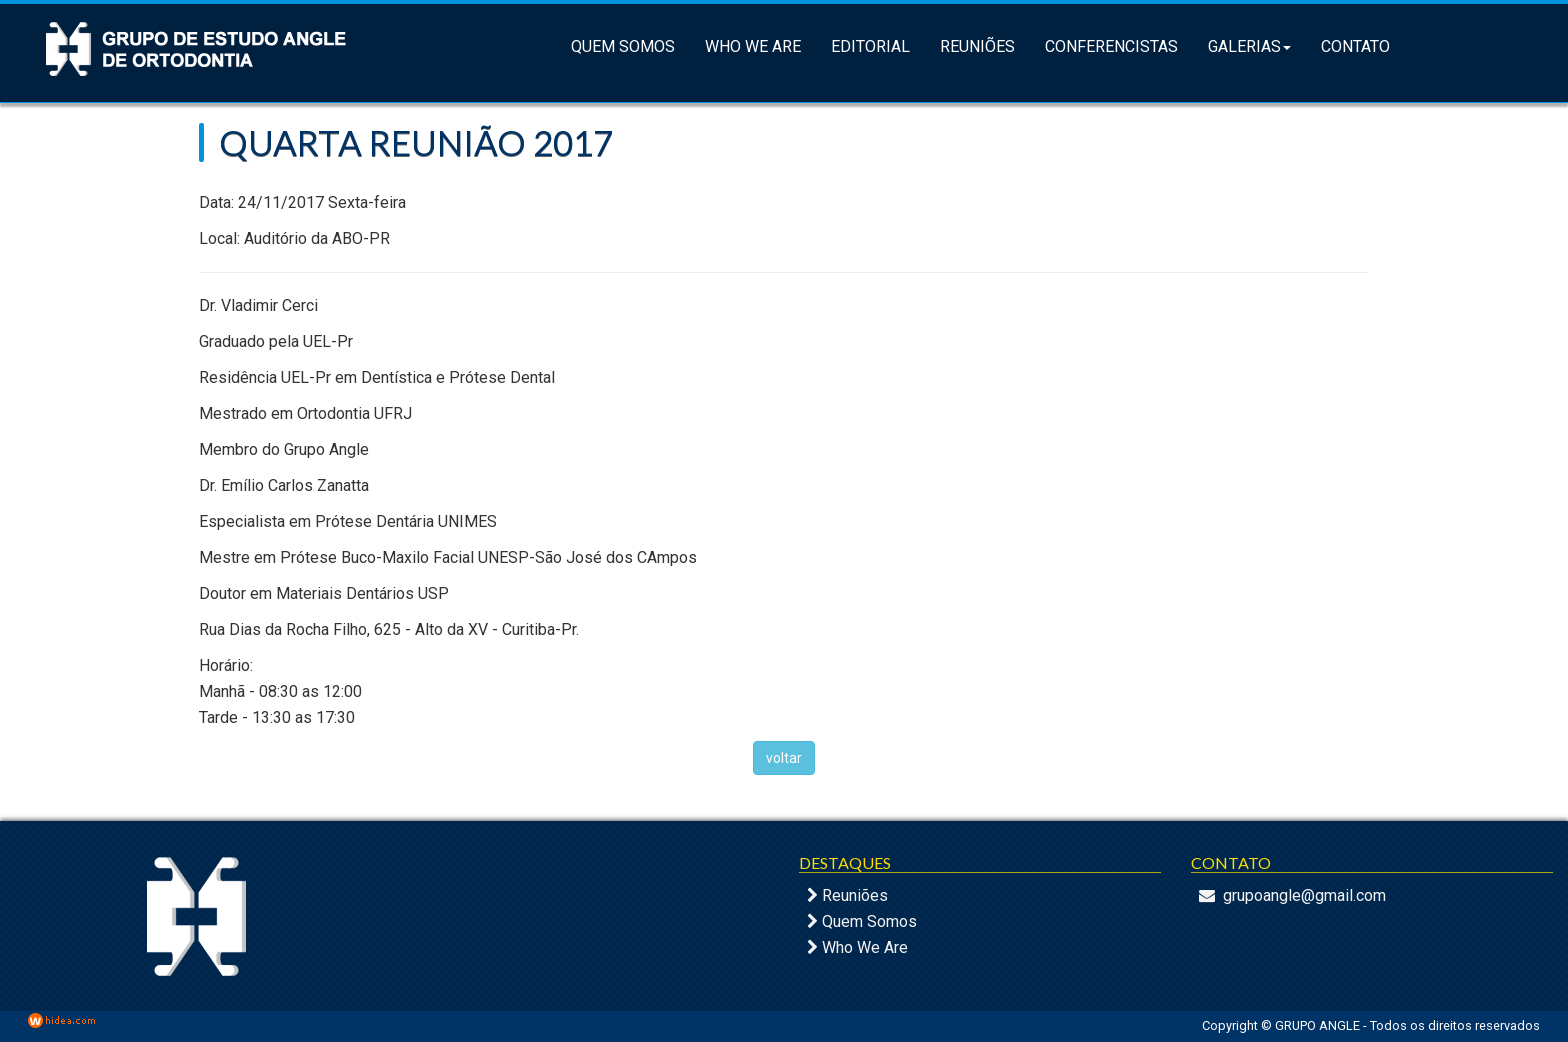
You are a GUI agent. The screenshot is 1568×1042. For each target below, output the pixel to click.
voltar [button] (784, 758)
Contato (1355, 46)
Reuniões (977, 46)
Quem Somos (623, 46)
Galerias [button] (1249, 46)
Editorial (870, 46)
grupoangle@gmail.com (1304, 895)
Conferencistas (1111, 46)
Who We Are (753, 46)
